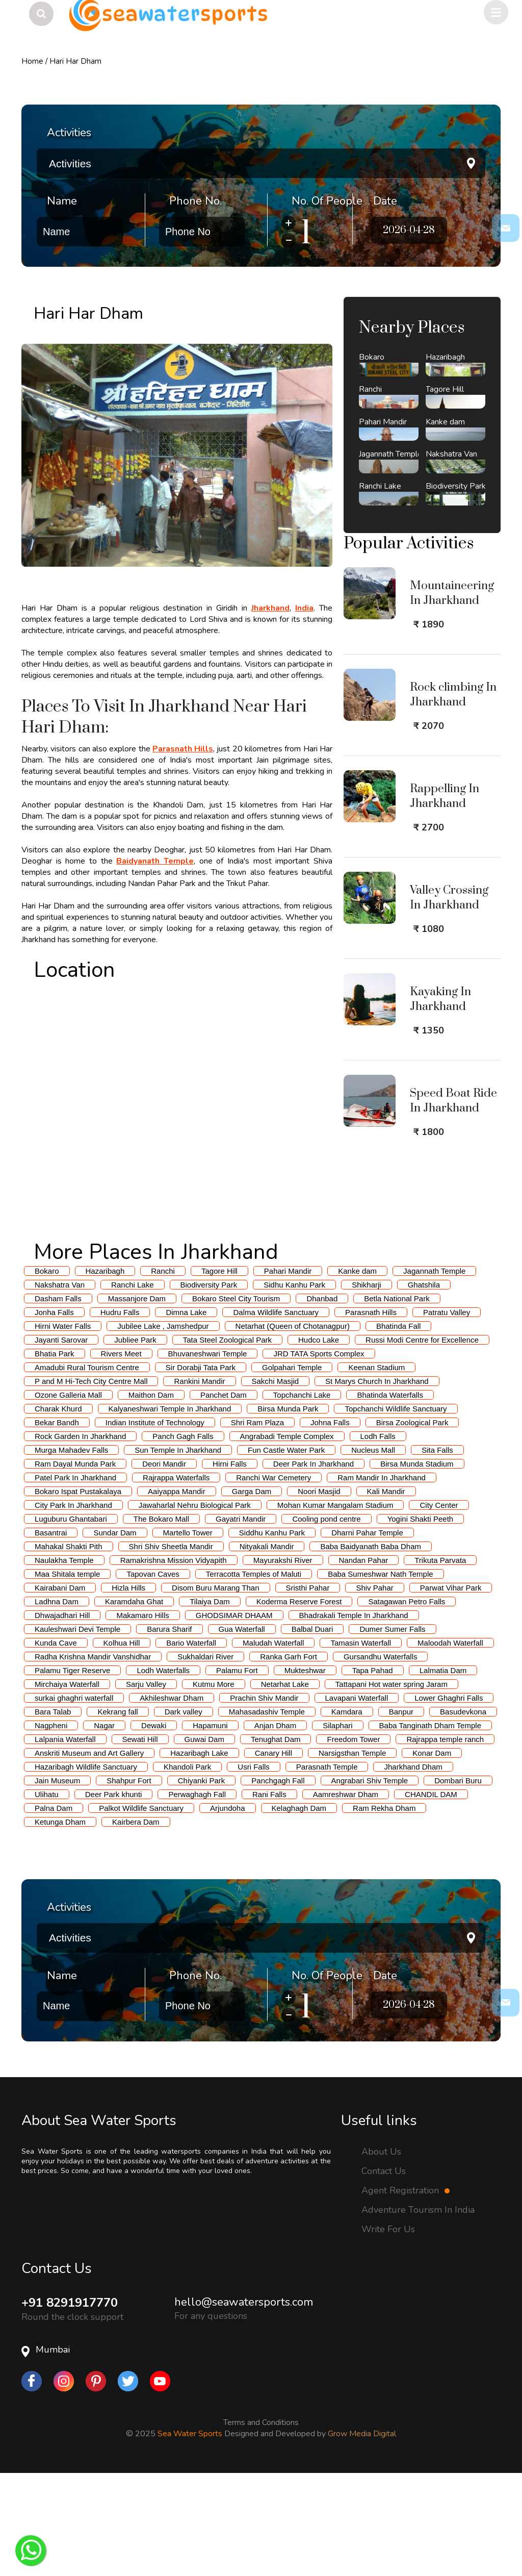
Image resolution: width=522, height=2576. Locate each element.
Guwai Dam (204, 1839)
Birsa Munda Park (287, 1509)
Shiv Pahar (374, 1688)
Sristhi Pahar (308, 1688)
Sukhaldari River (205, 1757)
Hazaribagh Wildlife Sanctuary (86, 1867)
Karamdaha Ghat (134, 1702)
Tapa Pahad (372, 1770)
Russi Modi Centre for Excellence (422, 1440)
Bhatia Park (54, 1454)
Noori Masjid (319, 1591)
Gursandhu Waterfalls (380, 1757)
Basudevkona (463, 1812)
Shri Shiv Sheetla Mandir (171, 1647)
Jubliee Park (135, 1440)
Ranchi (163, 1371)
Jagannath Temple (434, 1371)
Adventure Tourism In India (418, 2310)
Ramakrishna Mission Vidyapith (173, 1660)
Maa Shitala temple (67, 1674)
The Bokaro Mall (161, 1619)
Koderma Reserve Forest (299, 1702)
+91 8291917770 (69, 2403)
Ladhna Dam (57, 1702)
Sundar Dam (114, 1633)
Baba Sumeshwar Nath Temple (380, 1674)
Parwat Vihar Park (451, 1688)
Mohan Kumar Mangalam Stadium (335, 1605)
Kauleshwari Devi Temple (77, 1729)
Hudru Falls (120, 1412)
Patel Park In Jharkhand (75, 1578)
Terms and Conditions (261, 2523)
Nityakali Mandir (267, 1647)
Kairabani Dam (60, 1688)
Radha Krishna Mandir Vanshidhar (93, 1757)
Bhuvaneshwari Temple (207, 1454)
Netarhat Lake (285, 1784)
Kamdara (346, 1812)
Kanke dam (357, 1371)
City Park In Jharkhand (73, 1605)
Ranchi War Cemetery (273, 1578)
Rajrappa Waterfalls (176, 1578)
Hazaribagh (105, 1371)
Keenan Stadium (376, 1467)
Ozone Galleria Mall (68, 1495)
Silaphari (337, 1826)
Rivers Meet (121, 1454)
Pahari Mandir (287, 1371)
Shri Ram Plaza (257, 1523)
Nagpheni (51, 1826)
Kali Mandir (386, 1591)
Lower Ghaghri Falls (448, 1798)
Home (32, 61)
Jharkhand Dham (413, 1867)
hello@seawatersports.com (243, 2402)
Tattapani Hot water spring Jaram (391, 1784)
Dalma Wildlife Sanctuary (276, 1412)
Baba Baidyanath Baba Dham (370, 1647)
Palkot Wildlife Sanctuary (141, 1908)
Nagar (104, 1826)
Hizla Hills (128, 1688)
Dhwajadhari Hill (62, 1715)
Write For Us (388, 2330)
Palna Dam (53, 1908)
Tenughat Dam (276, 1839)
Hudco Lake (318, 1440)
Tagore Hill (219, 1371)
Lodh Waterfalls (163, 1770)
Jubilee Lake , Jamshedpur (162, 1426)
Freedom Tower (353, 1839)
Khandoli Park (187, 1867)
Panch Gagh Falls (182, 1536)
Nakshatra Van (60, 1385)
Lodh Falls (378, 1536)
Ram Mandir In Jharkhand (381, 1578)
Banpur (401, 1812)
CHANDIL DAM (431, 1894)
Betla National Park (396, 1399)
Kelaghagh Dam (299, 1908)
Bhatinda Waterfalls (390, 1495)
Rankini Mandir (199, 1481)
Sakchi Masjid (275, 1481)
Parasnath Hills (371, 1412)
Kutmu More (213, 1784)
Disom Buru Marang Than (215, 1688)
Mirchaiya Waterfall (67, 1784)
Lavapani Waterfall (356, 1798)
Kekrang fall (117, 1812)
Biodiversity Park (209, 1385)
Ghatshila (424, 1385)
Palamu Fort (237, 1770)
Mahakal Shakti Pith (68, 1647)
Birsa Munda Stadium (416, 1564)
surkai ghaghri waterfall (74, 1798)
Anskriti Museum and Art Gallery (89, 1853)
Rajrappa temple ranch (445, 1839)
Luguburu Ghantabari (71, 1619)
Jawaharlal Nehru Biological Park (195, 1605)
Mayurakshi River (282, 1660)
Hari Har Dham (75, 61)
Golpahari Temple (292, 1467)
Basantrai (51, 1633)
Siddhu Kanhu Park (272, 1633)
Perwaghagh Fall (197, 1894)
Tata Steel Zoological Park (227, 1440)
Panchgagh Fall (277, 1881)
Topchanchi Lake (302, 1495)
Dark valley (183, 1812)
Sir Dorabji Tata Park (201, 1467)
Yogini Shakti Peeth (420, 1619)
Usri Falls (254, 1867)
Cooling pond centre (326, 1619)
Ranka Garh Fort (288, 1757)
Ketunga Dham (60, 1922)
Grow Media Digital (362, 2534)
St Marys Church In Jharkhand (377, 1481)
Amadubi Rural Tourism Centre (87, 1467)
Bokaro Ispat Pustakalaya (78, 1591)
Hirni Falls (230, 1564)
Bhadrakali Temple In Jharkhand (353, 1715)
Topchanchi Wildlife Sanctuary (396, 1509)
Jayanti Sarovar (61, 1440)
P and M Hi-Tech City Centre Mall (91, 1481)
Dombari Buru (458, 1881)
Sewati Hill (140, 1839)
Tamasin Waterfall (360, 1743)
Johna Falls (330, 1523)
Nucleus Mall (373, 1550)
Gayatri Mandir (241, 1619)
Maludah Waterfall (273, 1743)
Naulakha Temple (64, 1660)
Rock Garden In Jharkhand (80, 1536)
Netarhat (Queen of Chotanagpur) (293, 1426)
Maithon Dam (151, 1495)
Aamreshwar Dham (345, 1894)
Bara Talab (53, 1812)
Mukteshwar (305, 1770)
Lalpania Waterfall (65, 1839)
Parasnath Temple (327, 1867)
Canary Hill (273, 1853)
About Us (381, 2251)
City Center (439, 1605)
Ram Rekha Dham (384, 1908)
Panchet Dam (223, 1495)
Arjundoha (227, 1908)
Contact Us (383, 2271)
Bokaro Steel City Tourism (236, 1399)
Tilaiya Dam (210, 1702)
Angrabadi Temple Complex (287, 1536)
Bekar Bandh (57, 1523)
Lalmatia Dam (443, 1770)
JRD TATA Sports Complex (318, 1454)
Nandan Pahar (363, 1660)
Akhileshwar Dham (171, 1798)
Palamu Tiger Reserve (72, 1770)
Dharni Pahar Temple (367, 1633)
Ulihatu (47, 1894)
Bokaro (47, 1371)
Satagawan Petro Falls (406, 1702)
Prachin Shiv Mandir (264, 1798)
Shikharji (366, 1385)
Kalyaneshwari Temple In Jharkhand (170, 1509)
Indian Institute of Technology (155, 1523)
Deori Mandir (164, 1564)
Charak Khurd (58, 1509)
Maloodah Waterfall (450, 1743)
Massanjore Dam (137, 1399)
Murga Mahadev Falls (71, 1550)
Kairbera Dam (136, 1922)
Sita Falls (437, 1550)
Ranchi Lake (132, 1385)
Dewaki (153, 1826)
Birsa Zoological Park (412, 1523)
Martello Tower (188, 1633)
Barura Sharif (169, 1729)
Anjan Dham (275, 1826)
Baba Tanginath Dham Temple (430, 1826)
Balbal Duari (312, 1729)
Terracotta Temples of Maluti (253, 1674)
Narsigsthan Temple (352, 1853)
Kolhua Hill (121, 1743)
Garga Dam (252, 1591)
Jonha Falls (54, 1412)
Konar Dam (431, 1853)
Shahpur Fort (129, 1881)
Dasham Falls (58, 1399)
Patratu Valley (446, 1412)
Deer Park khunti (113, 1894)
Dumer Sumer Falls (392, 1729)
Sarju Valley (146, 1784)
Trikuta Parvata (440, 1660)
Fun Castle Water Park (286, 1550)
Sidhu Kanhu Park (294, 1385)
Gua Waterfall (242, 1729)
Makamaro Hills (142, 1715)
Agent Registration (405, 2291)
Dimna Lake (186, 1412)
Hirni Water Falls (63, 1426)
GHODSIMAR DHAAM (234, 1715)
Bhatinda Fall (398, 1426)
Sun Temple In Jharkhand (178, 1550)
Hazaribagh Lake (199, 1853)
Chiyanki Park (201, 1881)
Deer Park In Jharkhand (313, 1564)
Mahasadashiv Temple (267, 1812)
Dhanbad (321, 1399)
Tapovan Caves (152, 1674)
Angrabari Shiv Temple (369, 1881)
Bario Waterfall (191, 1743)
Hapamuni (210, 1826)
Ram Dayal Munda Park (75, 1564)
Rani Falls (269, 1894)
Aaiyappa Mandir (176, 1591)
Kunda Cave (56, 1743)
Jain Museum (57, 1881)
